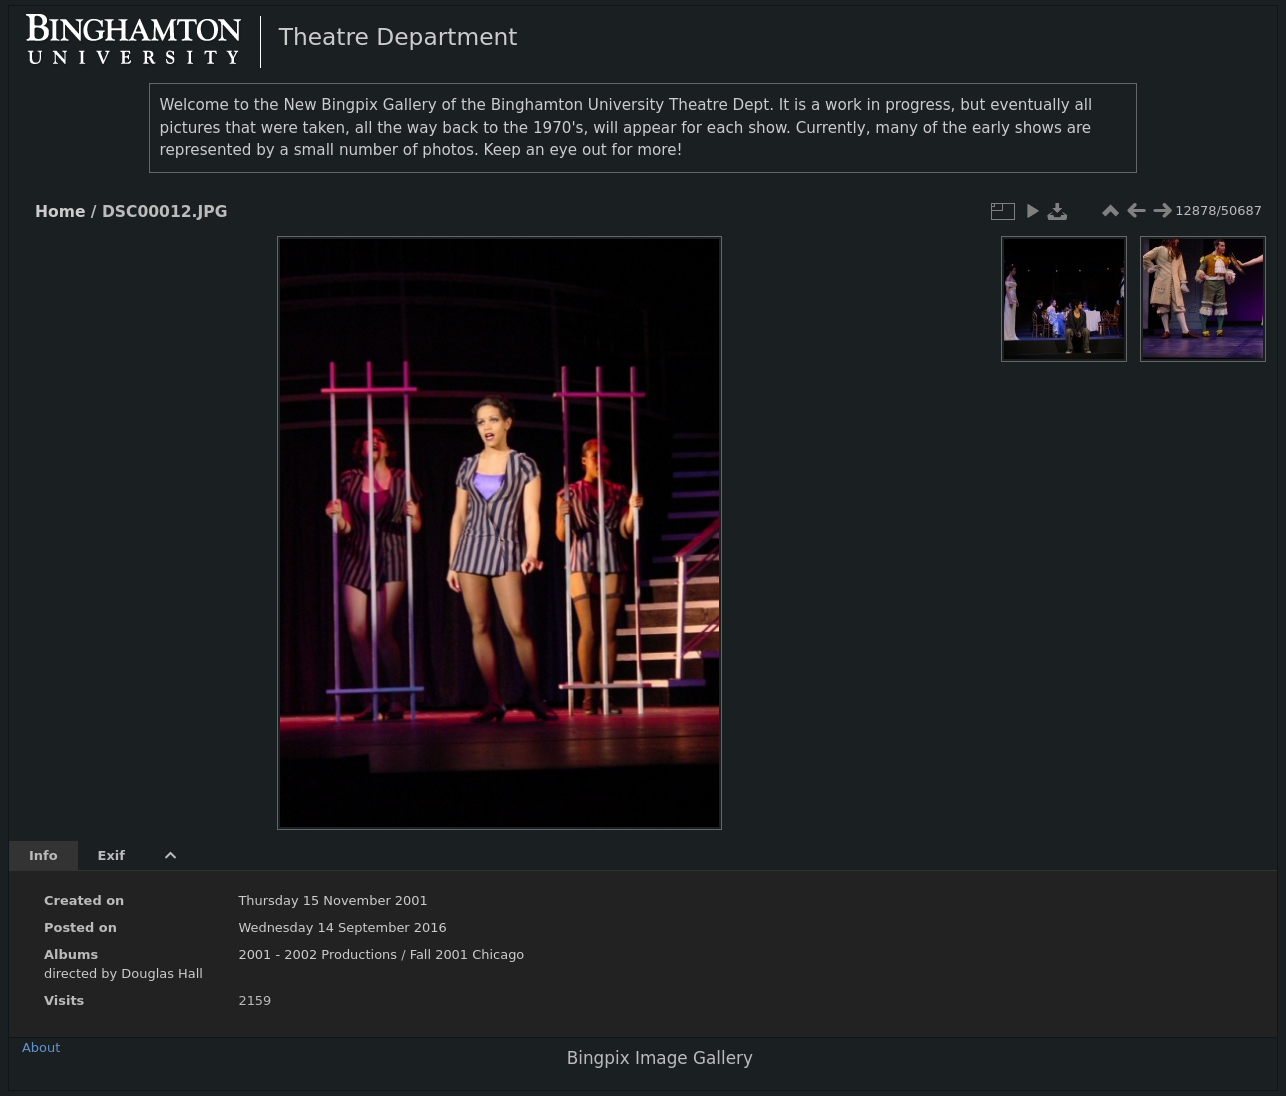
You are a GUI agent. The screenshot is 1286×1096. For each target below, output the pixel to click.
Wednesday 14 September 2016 (342, 927)
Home (60, 212)
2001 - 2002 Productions (317, 954)
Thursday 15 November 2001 (332, 900)
